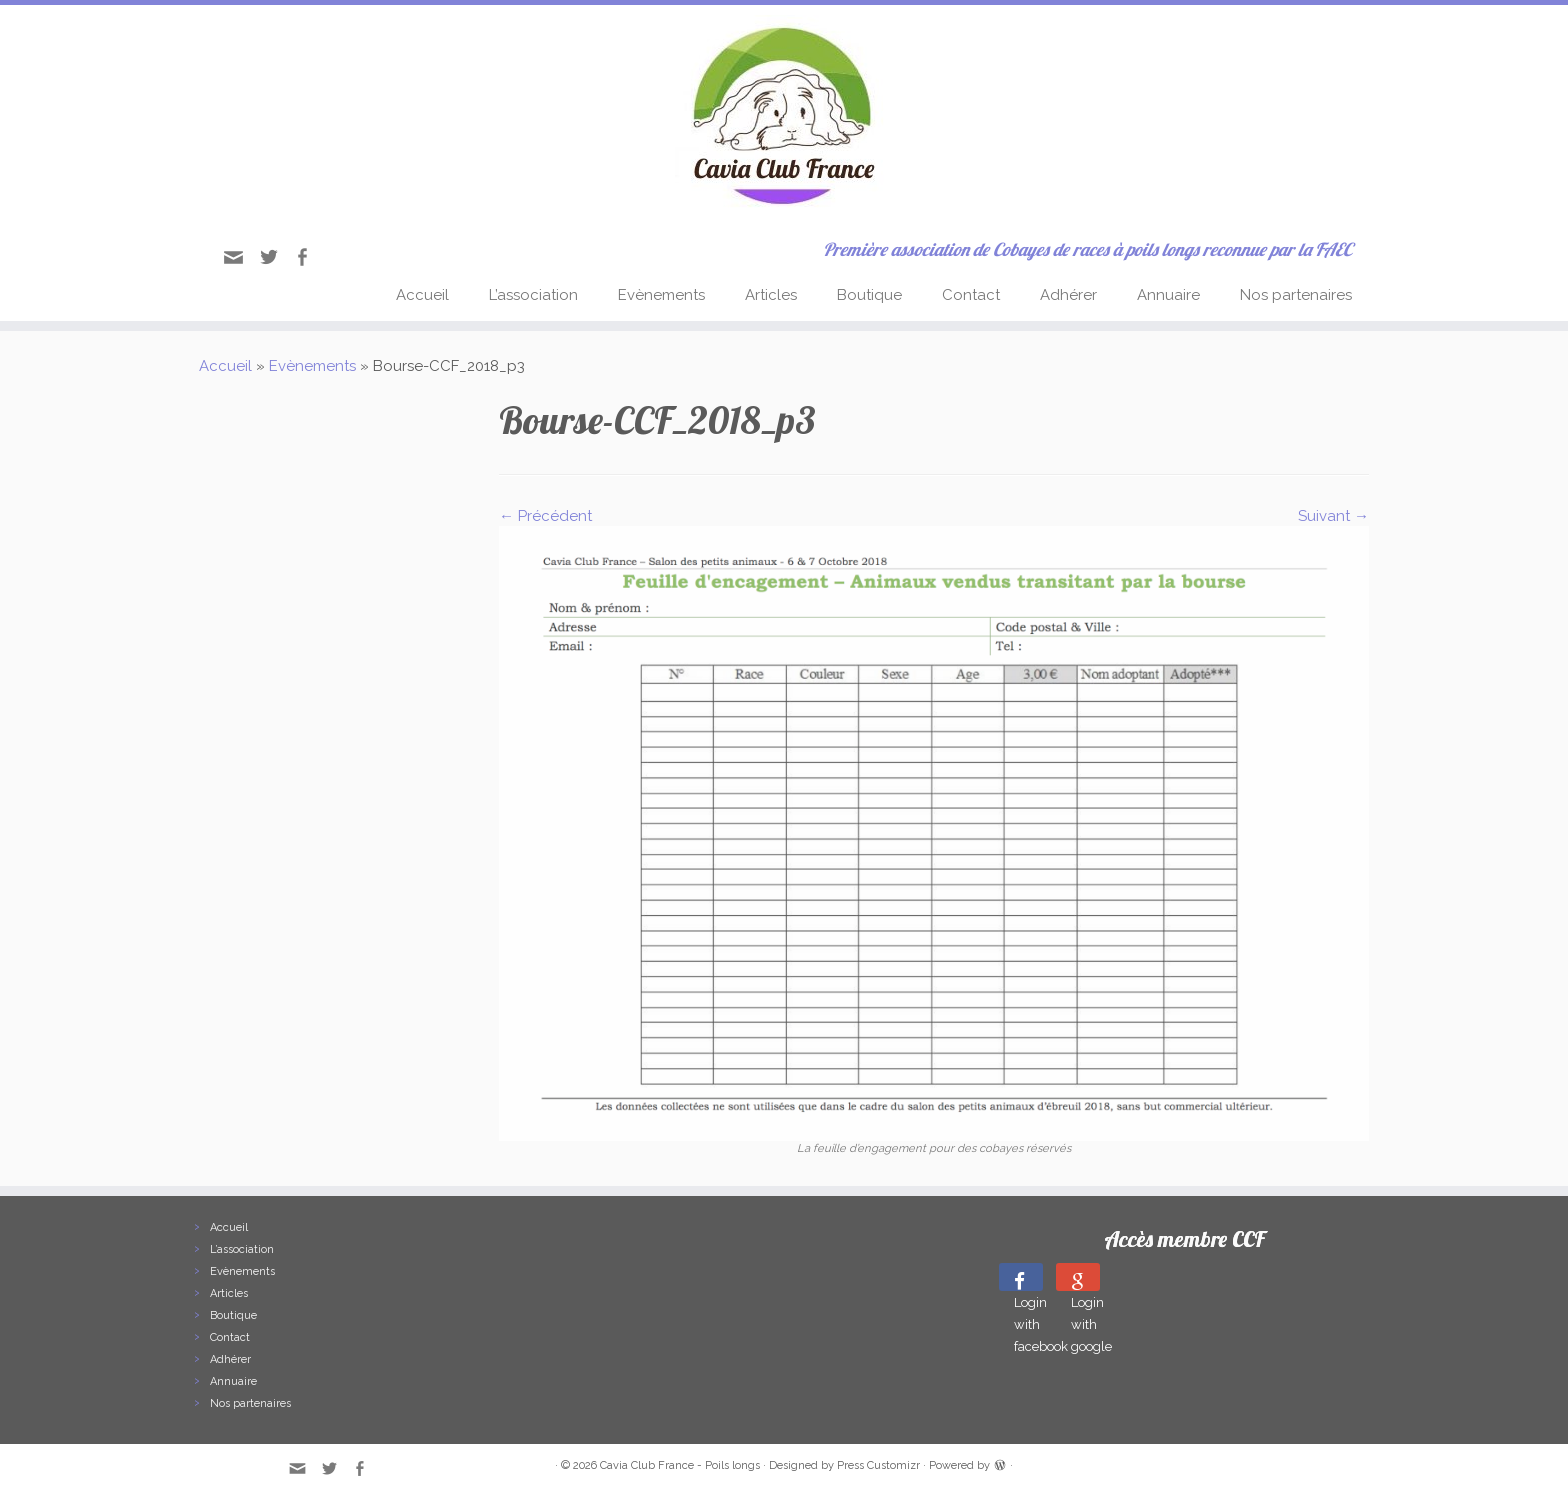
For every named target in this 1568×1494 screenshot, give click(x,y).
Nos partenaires (1296, 295)
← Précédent (545, 516)
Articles (771, 295)
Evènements (661, 295)
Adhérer (1068, 295)
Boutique (869, 295)
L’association (533, 295)
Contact (971, 295)
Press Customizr (878, 1465)
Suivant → (1333, 516)
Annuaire (1168, 295)
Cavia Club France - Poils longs (680, 1465)
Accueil (422, 295)
